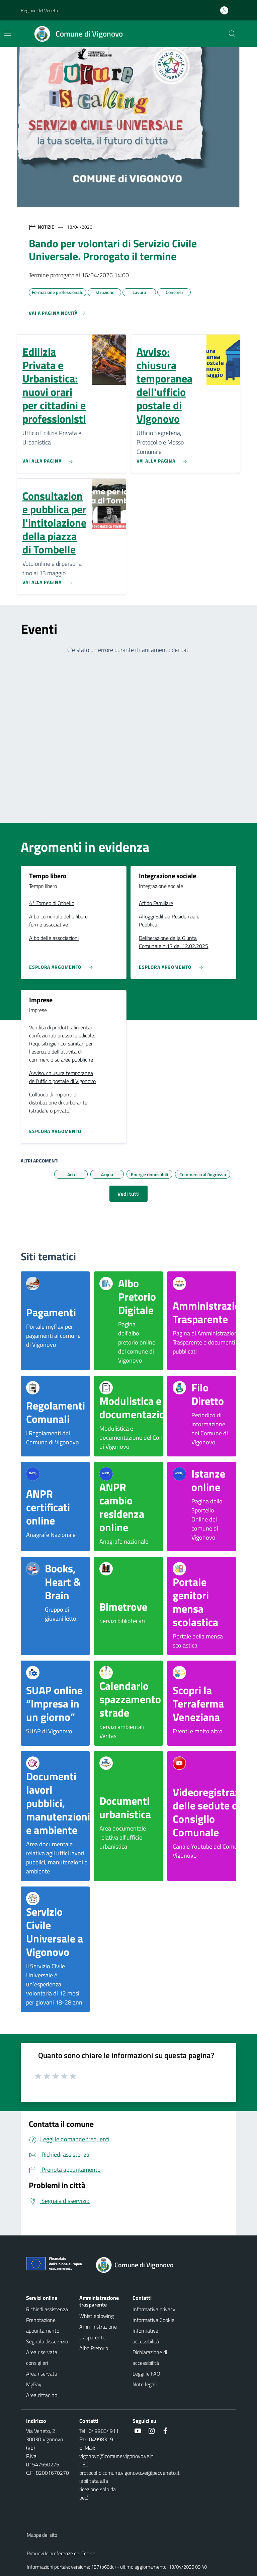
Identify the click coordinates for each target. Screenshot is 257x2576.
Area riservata (41, 2374)
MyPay (33, 2384)
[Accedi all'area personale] (227, 10)
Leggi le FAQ (146, 2374)
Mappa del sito (42, 2535)
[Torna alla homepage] (139, 2265)
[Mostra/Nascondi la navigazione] (7, 33)
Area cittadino (41, 2395)
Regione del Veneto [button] (39, 10)
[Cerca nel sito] (232, 34)
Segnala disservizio (47, 2341)
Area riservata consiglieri (41, 2357)
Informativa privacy (154, 2309)
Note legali (145, 2384)
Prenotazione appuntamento (42, 2325)
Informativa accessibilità (146, 2336)
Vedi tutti (128, 1194)
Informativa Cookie (153, 2320)
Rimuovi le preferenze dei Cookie (61, 2553)
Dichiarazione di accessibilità (150, 2357)
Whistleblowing (96, 2316)
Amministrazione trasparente (98, 2332)
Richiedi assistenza (47, 2309)
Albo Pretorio (93, 2348)
